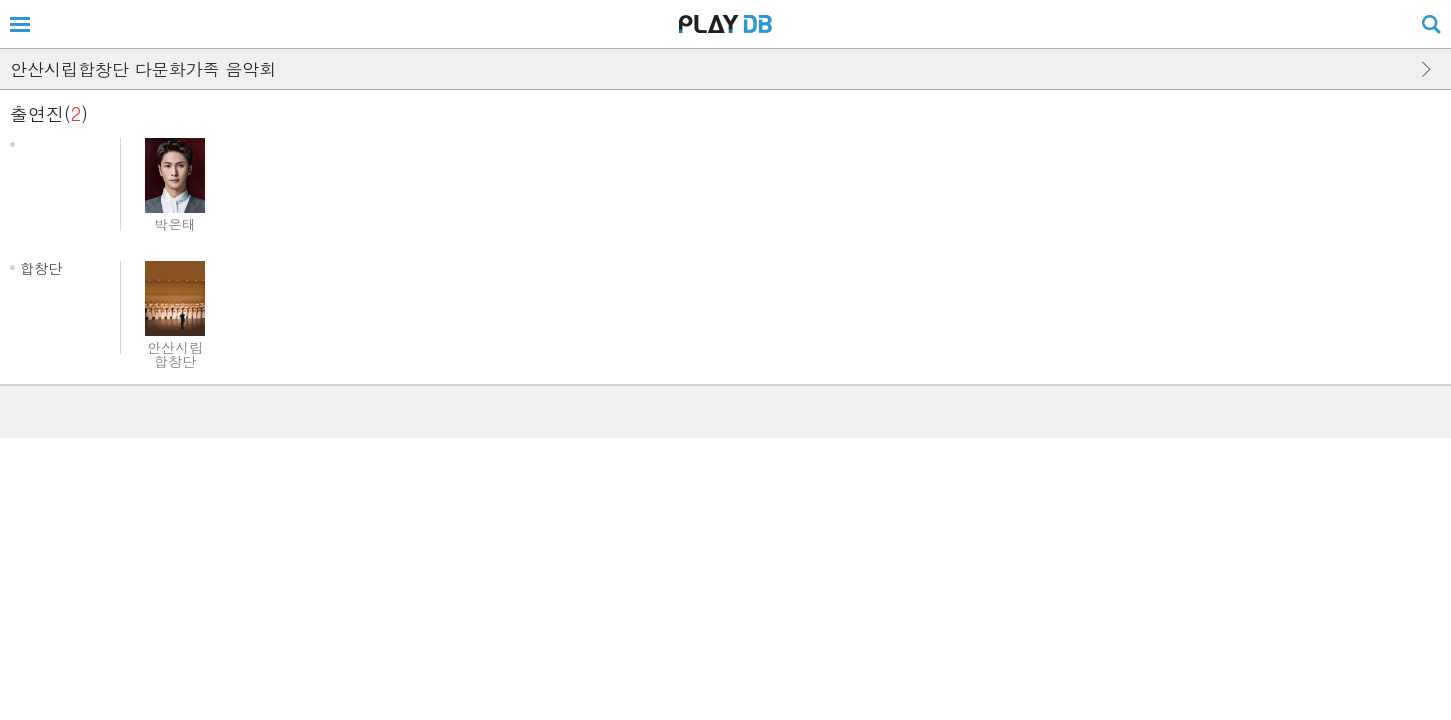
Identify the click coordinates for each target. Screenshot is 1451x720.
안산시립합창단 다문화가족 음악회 (143, 69)
